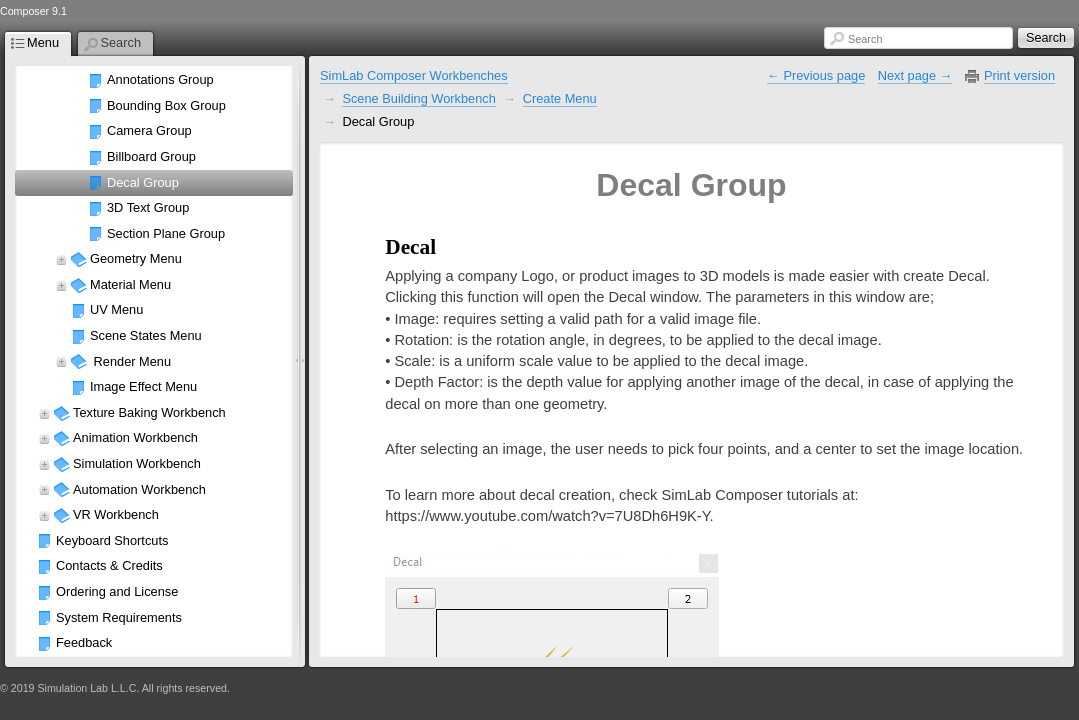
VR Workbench (116, 514)
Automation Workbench (139, 489)
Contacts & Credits (109, 565)
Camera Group (149, 130)
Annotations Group (160, 79)
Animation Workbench (135, 437)
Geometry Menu (136, 258)
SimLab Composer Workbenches (414, 75)
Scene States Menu (146, 335)
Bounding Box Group (166, 105)
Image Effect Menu (143, 386)
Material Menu (130, 284)
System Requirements (119, 617)
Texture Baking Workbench (149, 412)
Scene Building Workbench (418, 98)
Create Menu (560, 98)
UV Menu (116, 309)
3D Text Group (148, 207)
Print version (1019, 75)
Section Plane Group (166, 233)
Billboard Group (151, 156)
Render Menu (130, 361)
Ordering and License (117, 591)
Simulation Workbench (137, 463)
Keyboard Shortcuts (112, 540)
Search (865, 39)
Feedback (84, 642)
